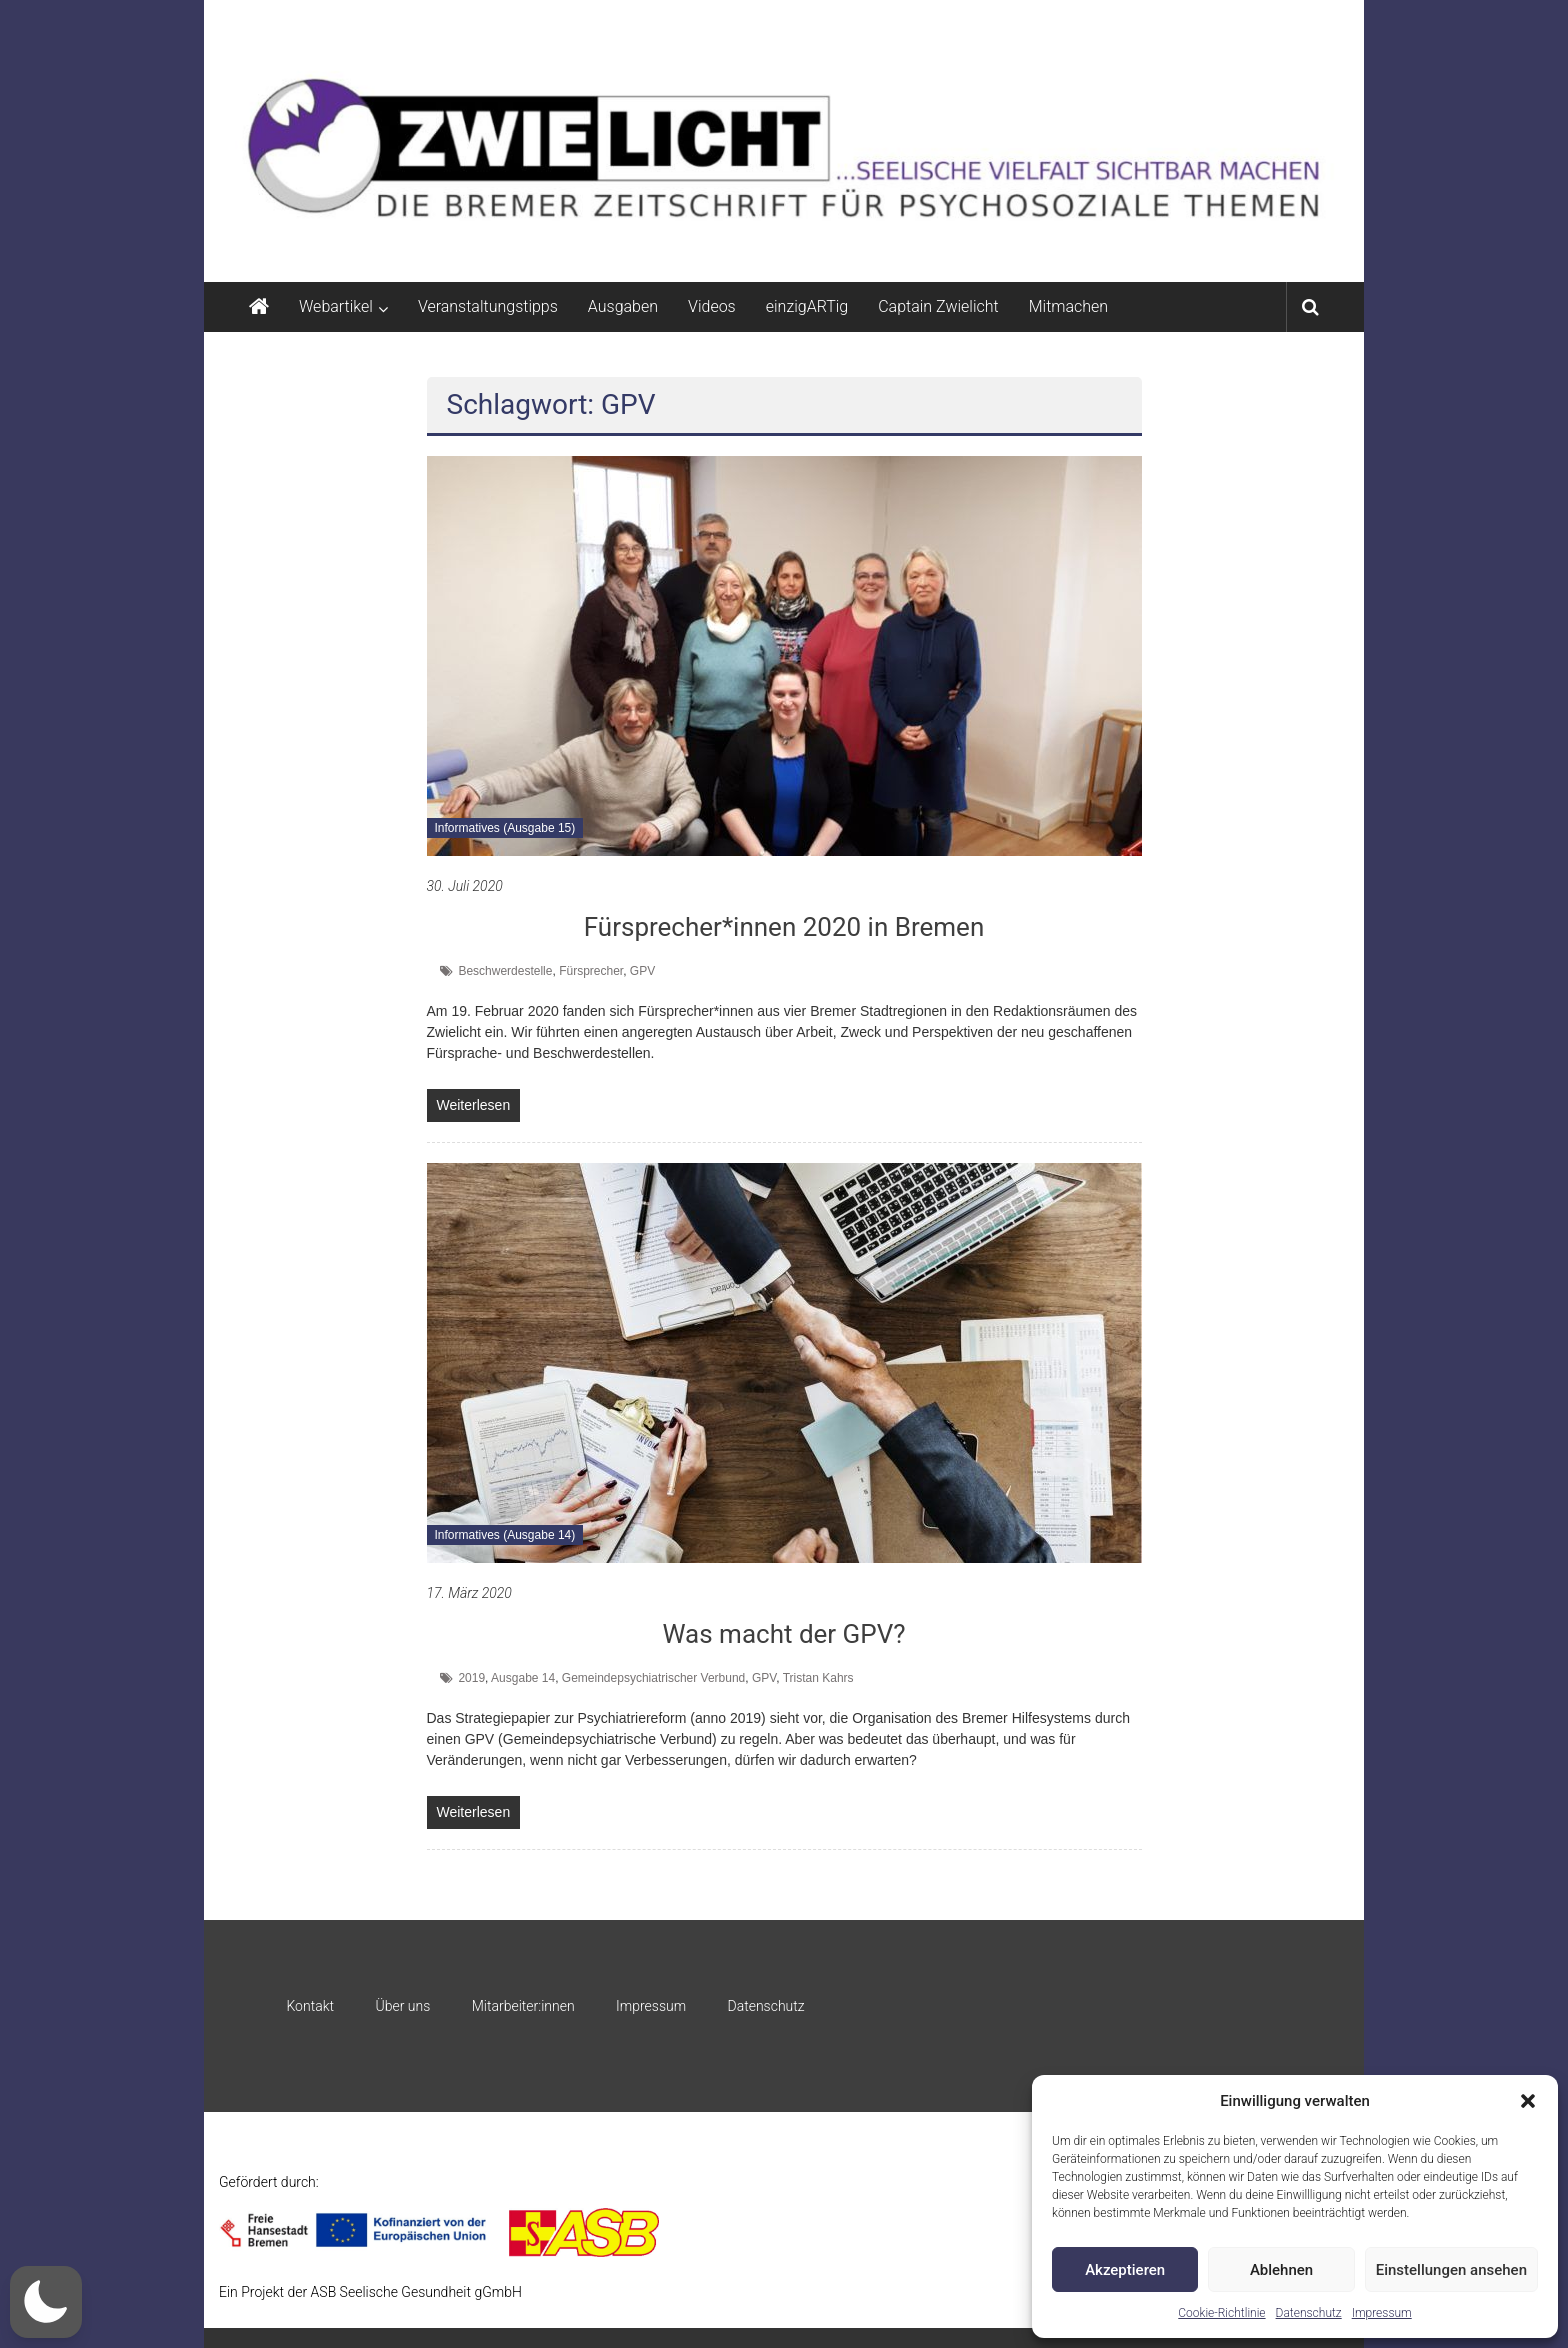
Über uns (402, 2006)
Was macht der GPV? (783, 1634)
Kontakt (310, 2006)
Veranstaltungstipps (488, 306)
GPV (642, 971)
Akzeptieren (1125, 2270)
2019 (471, 1678)
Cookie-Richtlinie (1221, 2313)
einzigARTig (807, 306)
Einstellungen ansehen (1451, 2270)
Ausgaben (623, 306)
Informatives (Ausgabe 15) (505, 828)
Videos (712, 306)
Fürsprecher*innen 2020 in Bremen (784, 927)
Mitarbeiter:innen (523, 2006)
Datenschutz (1309, 2313)
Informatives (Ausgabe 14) (505, 1535)
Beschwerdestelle (505, 971)
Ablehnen (1281, 2270)
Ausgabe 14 (523, 1678)
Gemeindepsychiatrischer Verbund (653, 1678)
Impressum (1382, 2313)
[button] (1528, 2101)
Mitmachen (1068, 306)
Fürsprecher (591, 971)
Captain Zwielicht (938, 306)
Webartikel (336, 306)
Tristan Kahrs (818, 1678)
